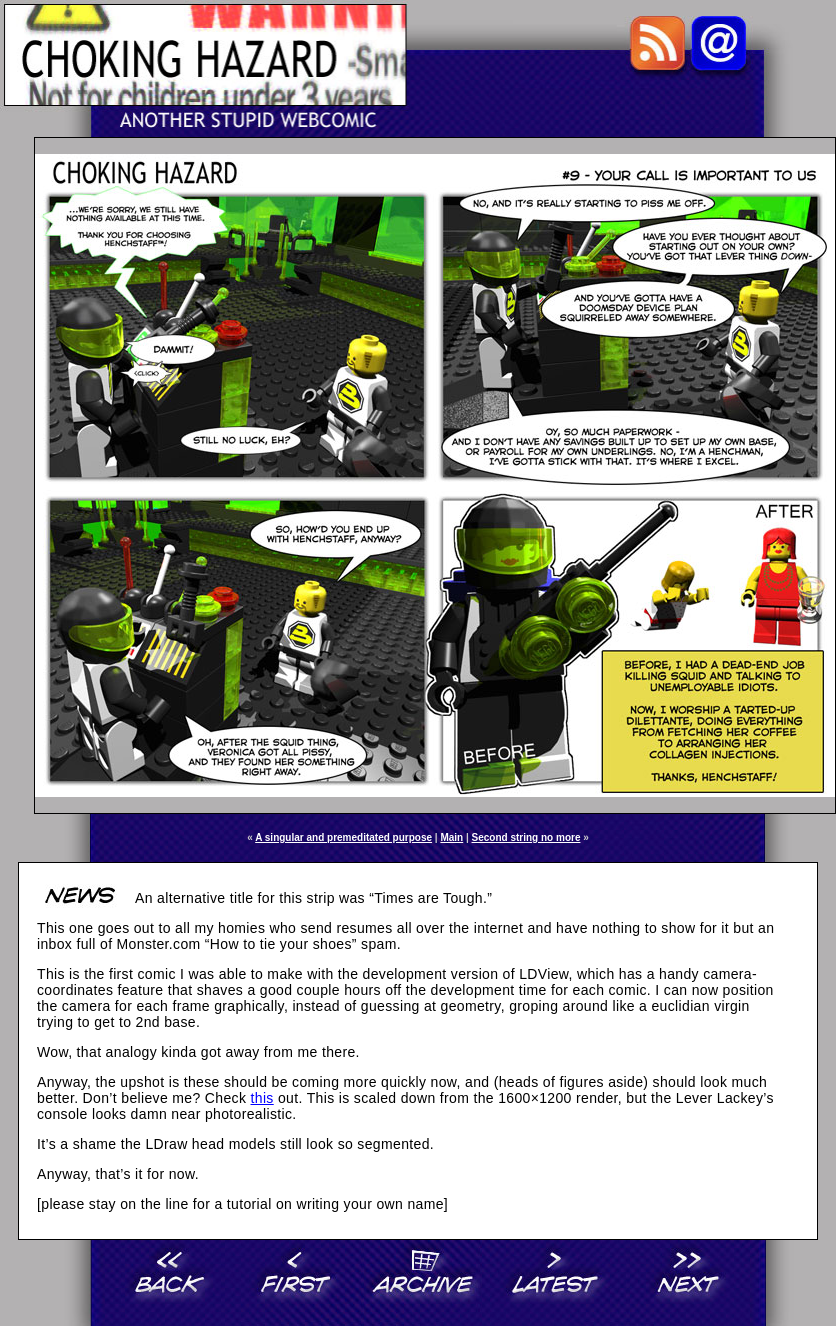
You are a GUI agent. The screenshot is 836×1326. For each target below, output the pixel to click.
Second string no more (526, 837)
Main (451, 837)
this (262, 1098)
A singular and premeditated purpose (343, 837)
